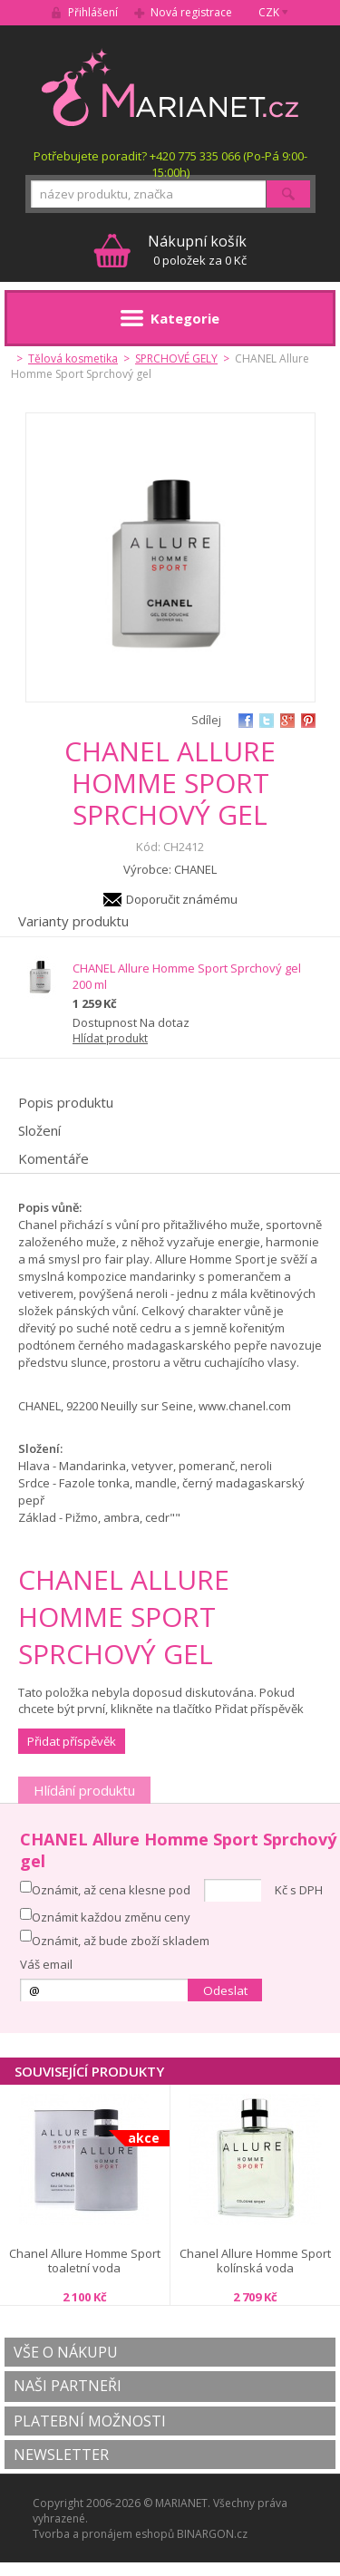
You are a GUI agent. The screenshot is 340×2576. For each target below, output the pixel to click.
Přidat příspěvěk (71, 1741)
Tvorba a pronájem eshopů (103, 2534)
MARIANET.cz (170, 87)
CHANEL (195, 869)
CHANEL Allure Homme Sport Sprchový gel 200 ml (187, 976)
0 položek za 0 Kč (197, 249)
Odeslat (225, 1990)
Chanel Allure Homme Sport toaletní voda (84, 2261)
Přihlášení (93, 12)
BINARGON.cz (212, 2534)
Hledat (288, 194)
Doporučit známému (182, 899)
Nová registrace (191, 12)
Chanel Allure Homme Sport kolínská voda (255, 2261)
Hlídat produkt (110, 1038)
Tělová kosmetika (73, 358)
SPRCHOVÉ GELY (176, 358)
